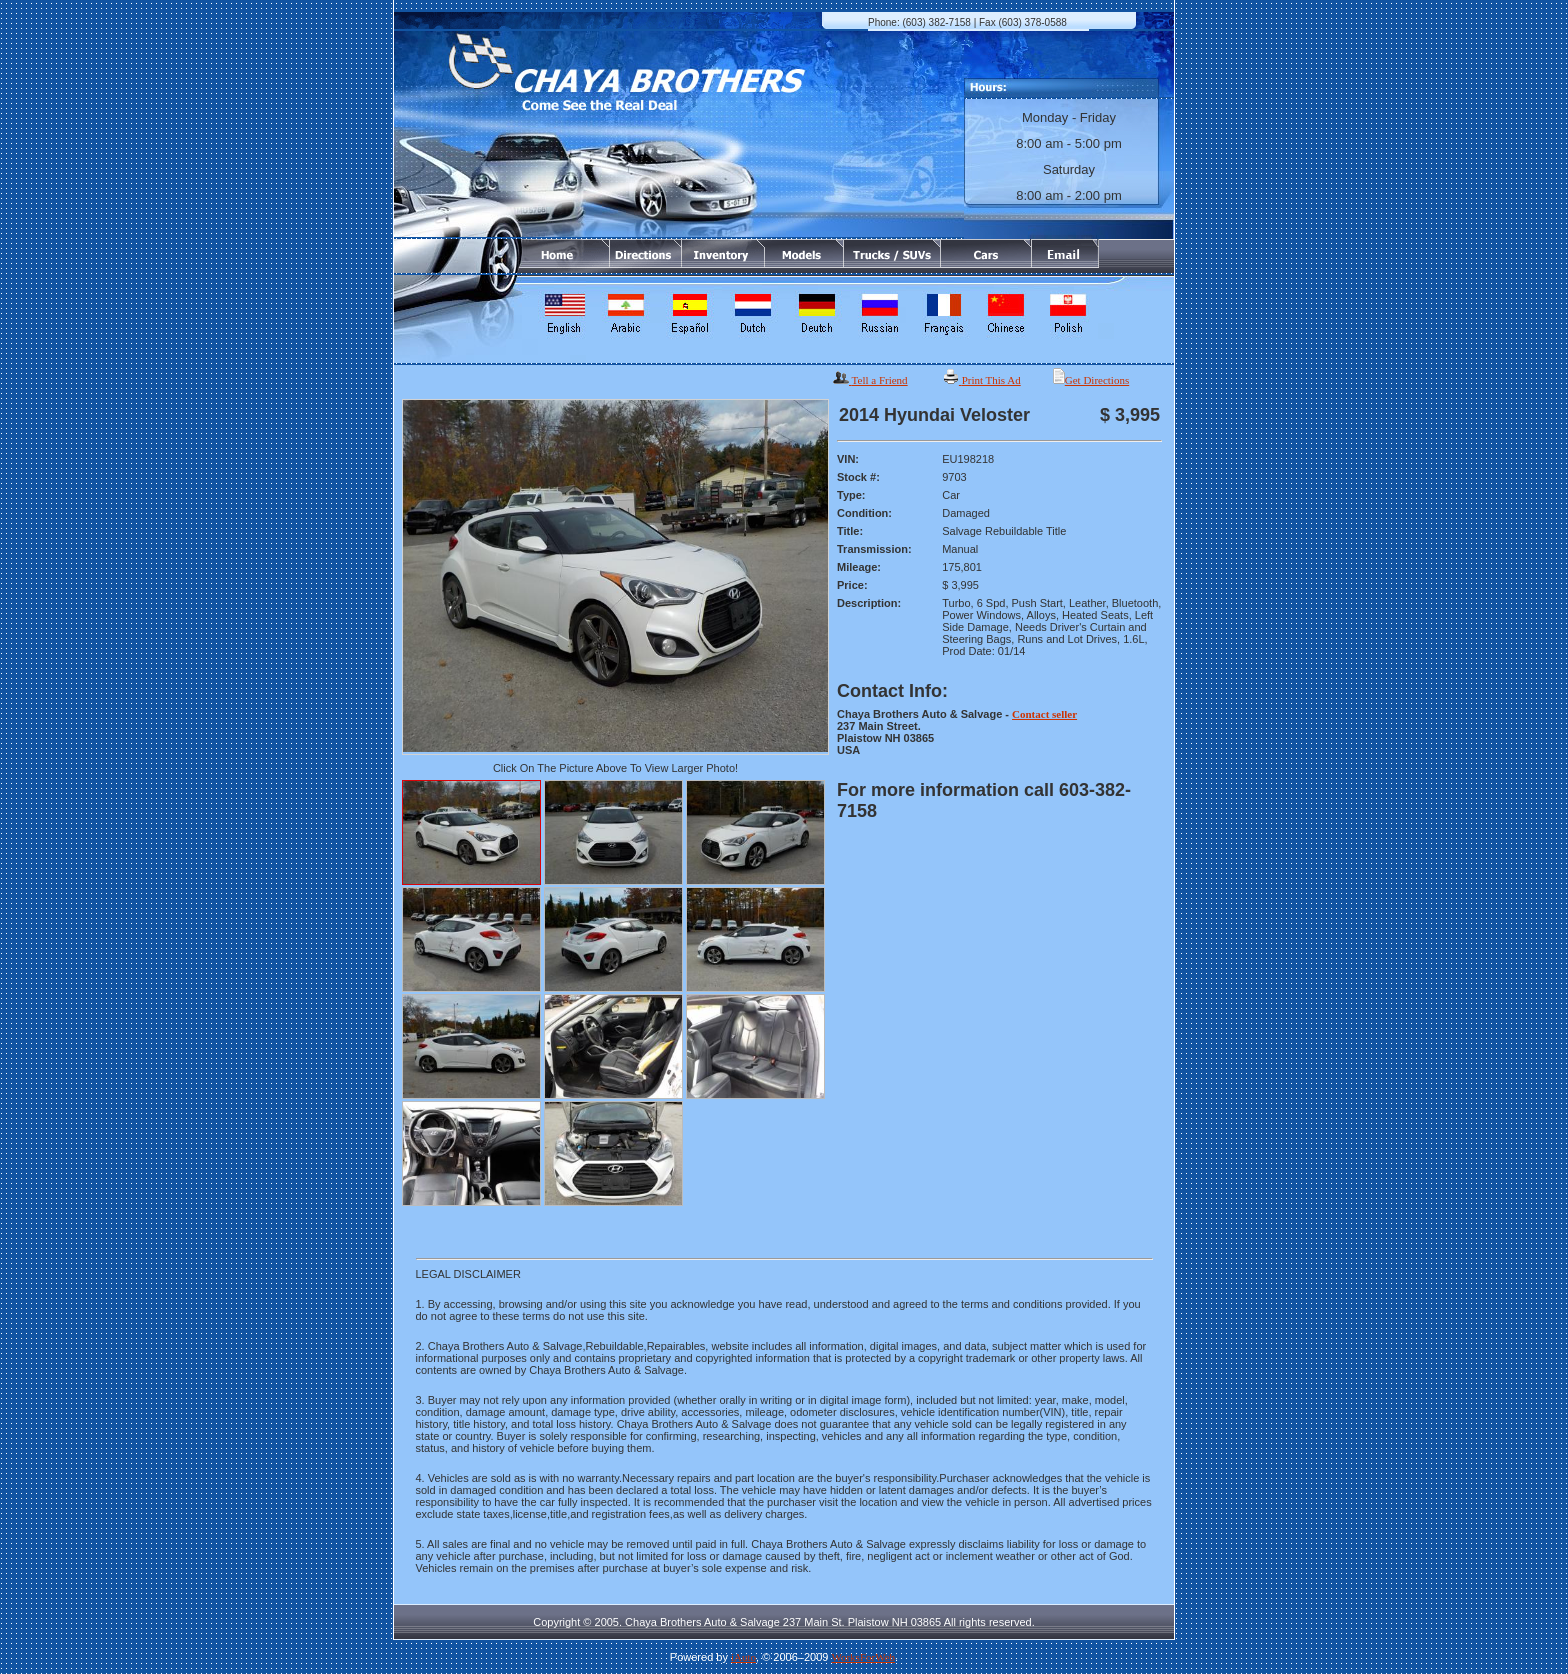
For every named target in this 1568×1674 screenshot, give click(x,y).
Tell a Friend (880, 380)
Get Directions (1097, 380)
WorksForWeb (863, 1657)
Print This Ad (991, 380)
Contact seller (1044, 714)
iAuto (743, 1657)
